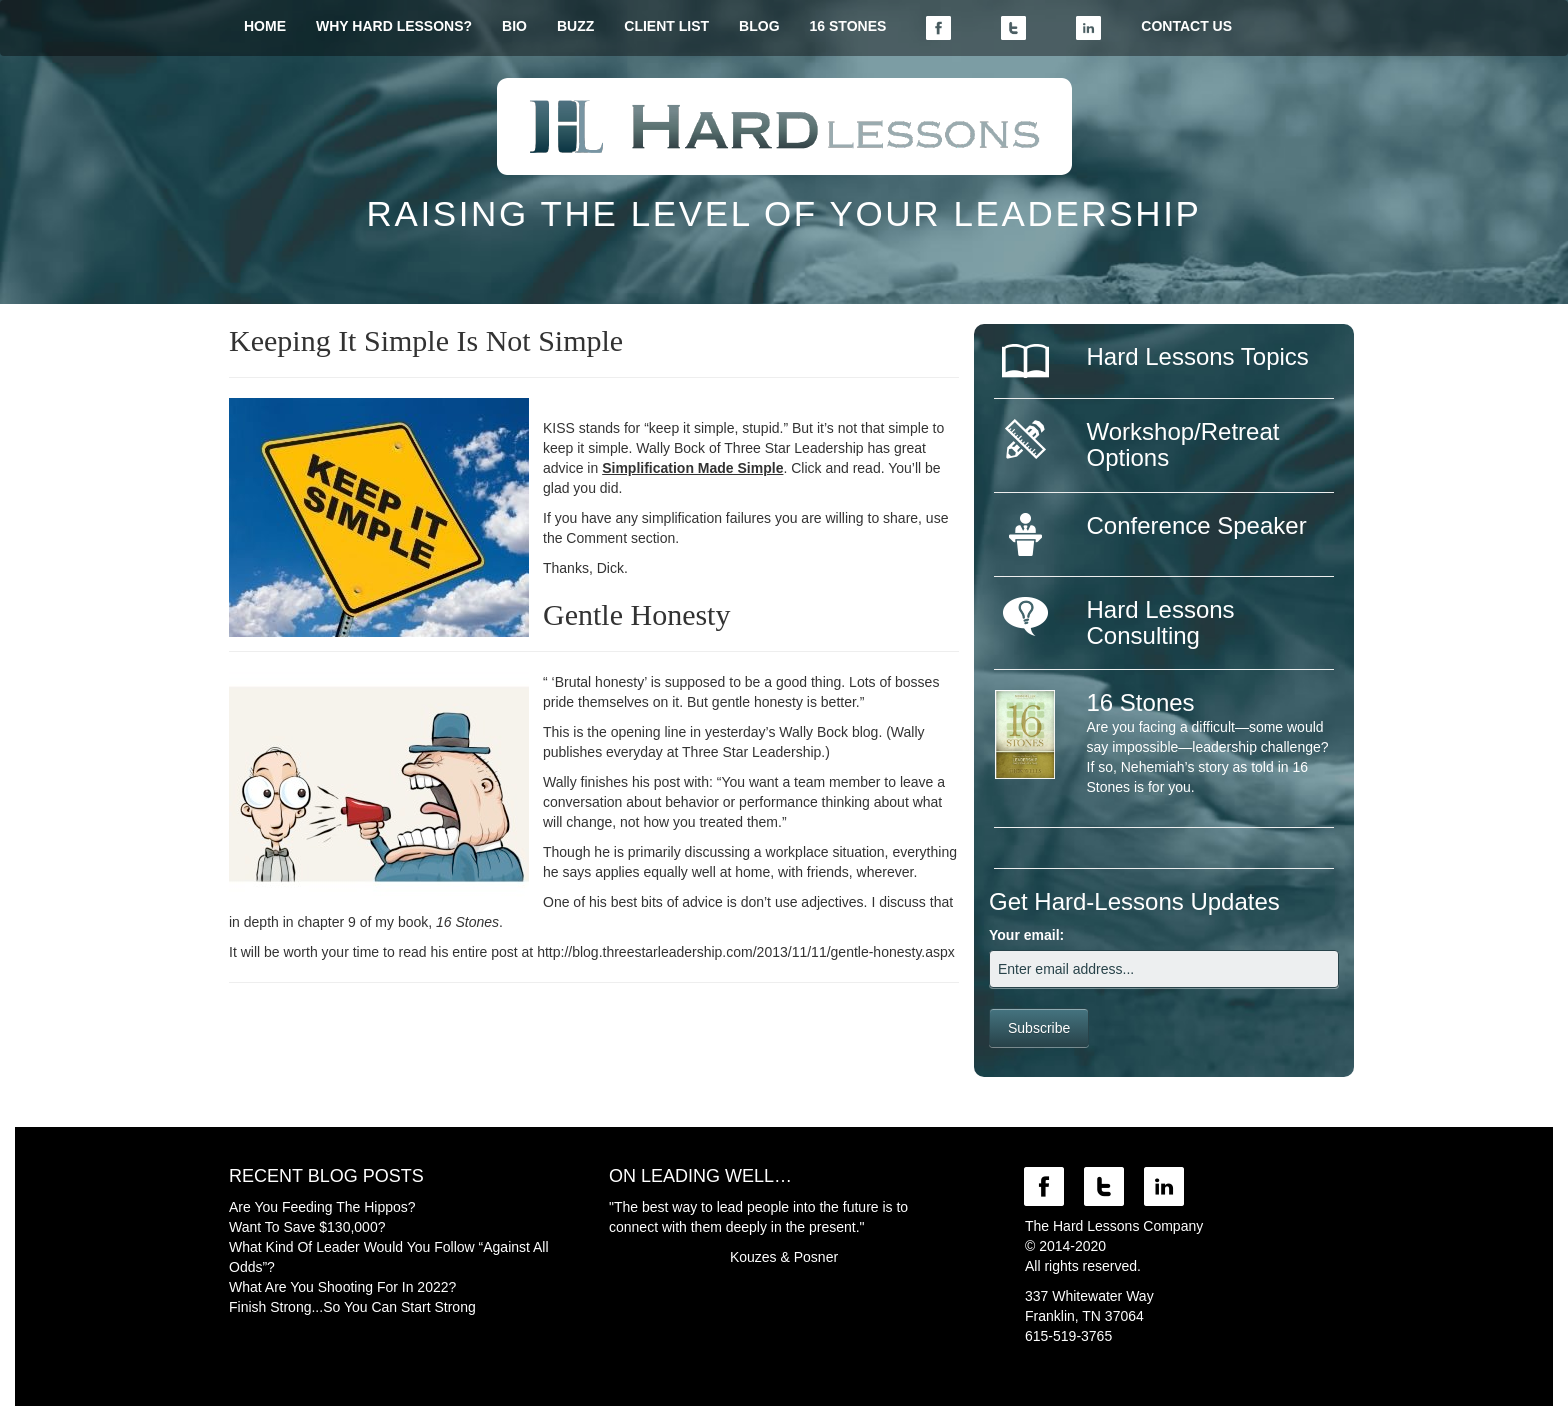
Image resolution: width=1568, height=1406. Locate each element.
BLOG (759, 26)
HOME (265, 26)
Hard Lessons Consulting (1161, 622)
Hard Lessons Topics (1198, 356)
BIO (514, 26)
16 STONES (848, 26)
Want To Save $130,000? (307, 1227)
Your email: (1026, 935)
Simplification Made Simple (692, 468)
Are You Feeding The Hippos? (322, 1207)
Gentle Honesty (636, 614)
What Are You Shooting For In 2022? (342, 1287)
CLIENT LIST (666, 26)
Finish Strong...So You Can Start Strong (352, 1307)
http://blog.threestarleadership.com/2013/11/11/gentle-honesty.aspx (746, 952)
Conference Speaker (1197, 525)
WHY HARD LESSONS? (394, 26)
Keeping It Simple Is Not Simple (426, 340)
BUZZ (575, 26)
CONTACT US (1186, 26)
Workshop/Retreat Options (1183, 444)
